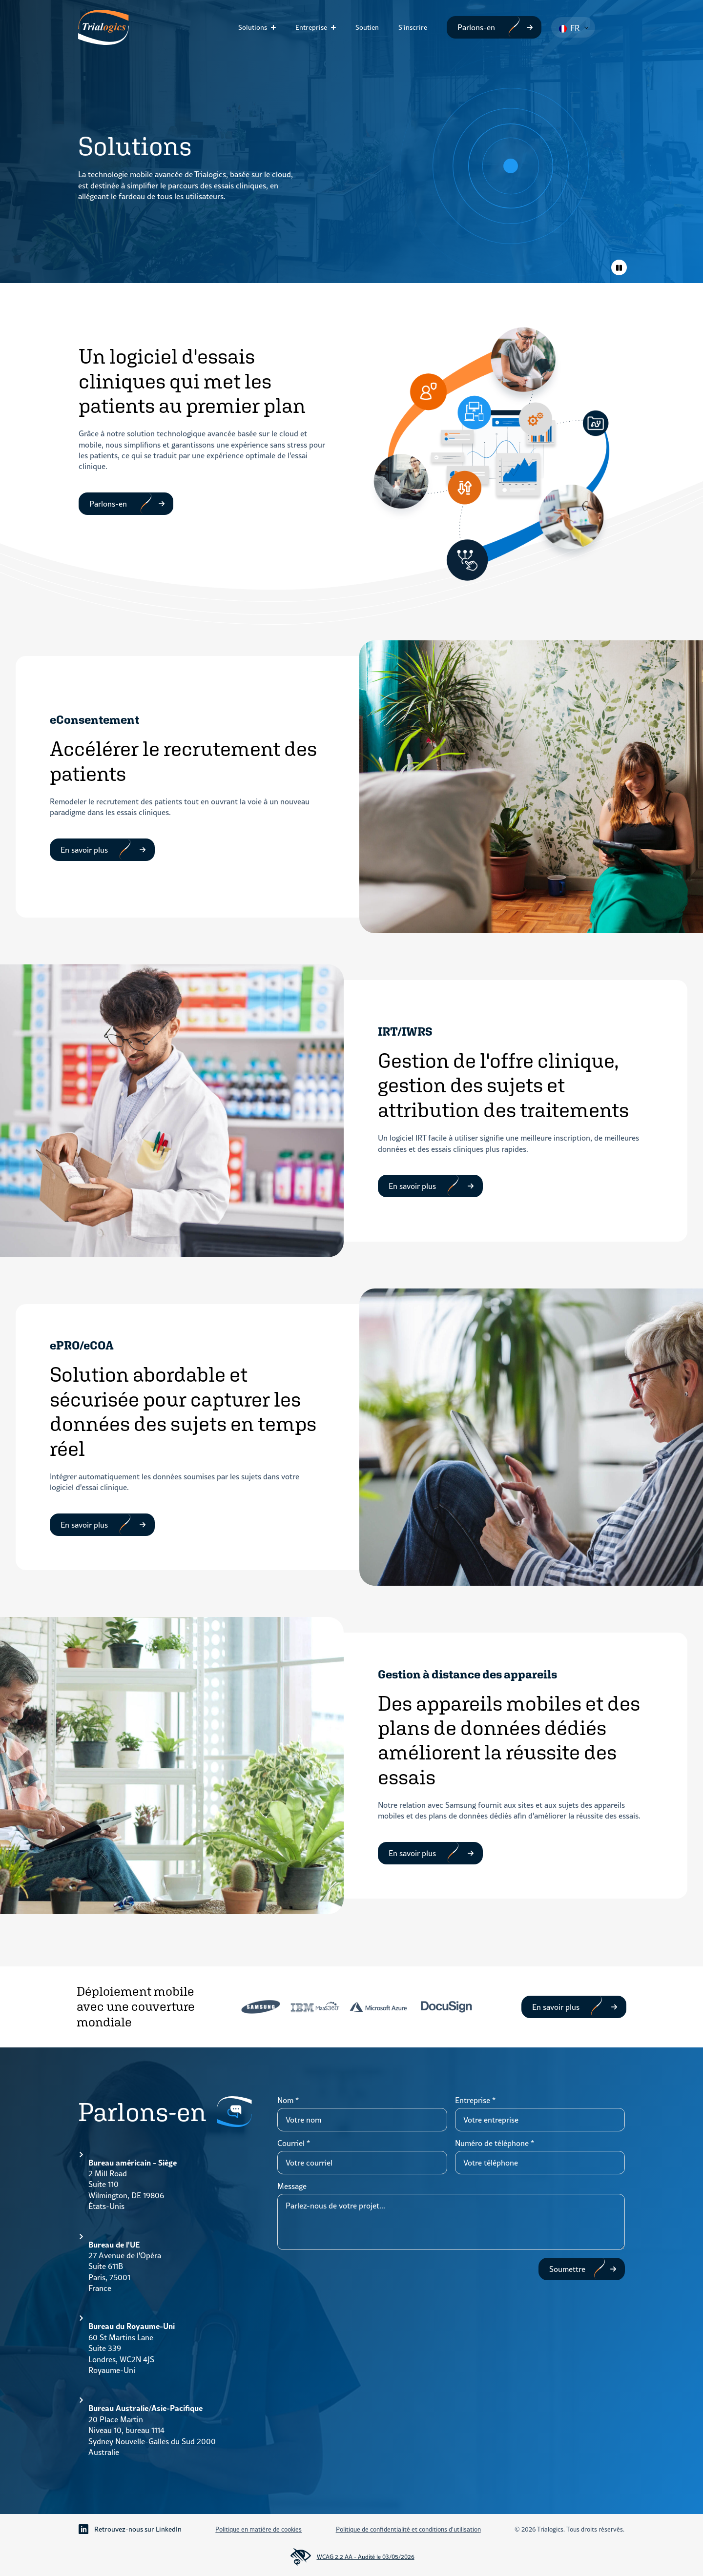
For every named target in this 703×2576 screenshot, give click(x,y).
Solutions (252, 27)
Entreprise (311, 27)
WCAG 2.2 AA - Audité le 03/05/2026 (351, 2557)
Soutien (367, 27)
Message (292, 2186)
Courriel (293, 2143)
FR (569, 27)
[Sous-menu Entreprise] (336, 27)
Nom (288, 2100)
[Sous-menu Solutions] (276, 27)
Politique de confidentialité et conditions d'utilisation (408, 2529)
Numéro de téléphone (494, 2143)
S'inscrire (412, 27)
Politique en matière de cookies (258, 2529)
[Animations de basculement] (619, 267)
